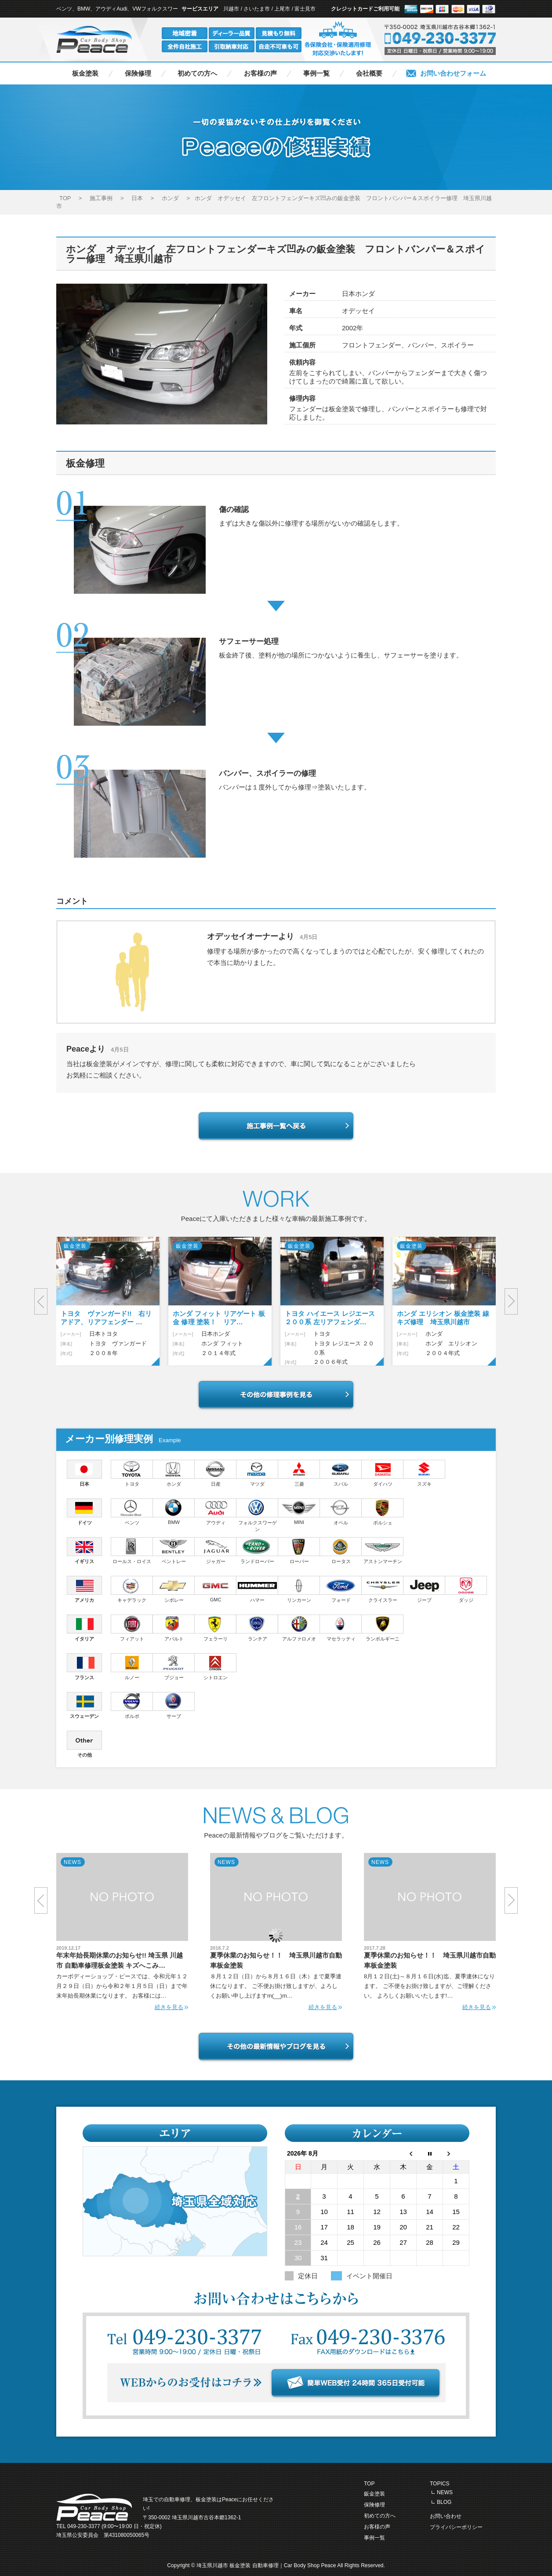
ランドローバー (257, 1550)
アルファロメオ (299, 1628)
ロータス (341, 1550)
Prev (40, 1301)
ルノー (132, 1666)
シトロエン (215, 1666)
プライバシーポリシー (456, 2527)
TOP (369, 2484)
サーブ (174, 1705)
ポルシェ (382, 1511)
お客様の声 (260, 73)
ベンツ (132, 1511)
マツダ (257, 1473)
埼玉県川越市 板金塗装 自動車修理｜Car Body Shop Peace (266, 2565)
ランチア (257, 1628)
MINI (299, 1511)
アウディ (215, 1511)
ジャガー (215, 1550)
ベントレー (174, 1550)
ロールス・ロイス (132, 1550)
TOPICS (439, 2484)
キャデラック (132, 1589)
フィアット (132, 1628)
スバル (341, 1473)
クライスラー (382, 1589)
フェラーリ (215, 1628)
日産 (215, 1473)
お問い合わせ (445, 2516)
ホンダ (174, 1473)
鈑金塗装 (374, 2494)
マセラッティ (341, 1628)
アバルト (174, 1628)
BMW (174, 1511)
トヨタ (132, 1473)
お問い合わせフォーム (453, 73)
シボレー (174, 1589)
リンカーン (299, 1589)
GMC (215, 1589)
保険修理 (138, 73)
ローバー (299, 1550)
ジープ (424, 1589)
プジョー (174, 1666)
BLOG (444, 2502)
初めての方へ (197, 73)
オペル (341, 1511)
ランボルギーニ (382, 1628)
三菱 (299, 1473)
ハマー (257, 1589)
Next (511, 1301)
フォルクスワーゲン (257, 1515)
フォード (341, 1589)
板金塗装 (85, 73)
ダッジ (466, 1589)
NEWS (445, 2492)
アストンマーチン (382, 1550)
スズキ (424, 1473)
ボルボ (132, 1705)
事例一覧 (316, 73)
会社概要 (369, 73)
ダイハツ (382, 1473)
